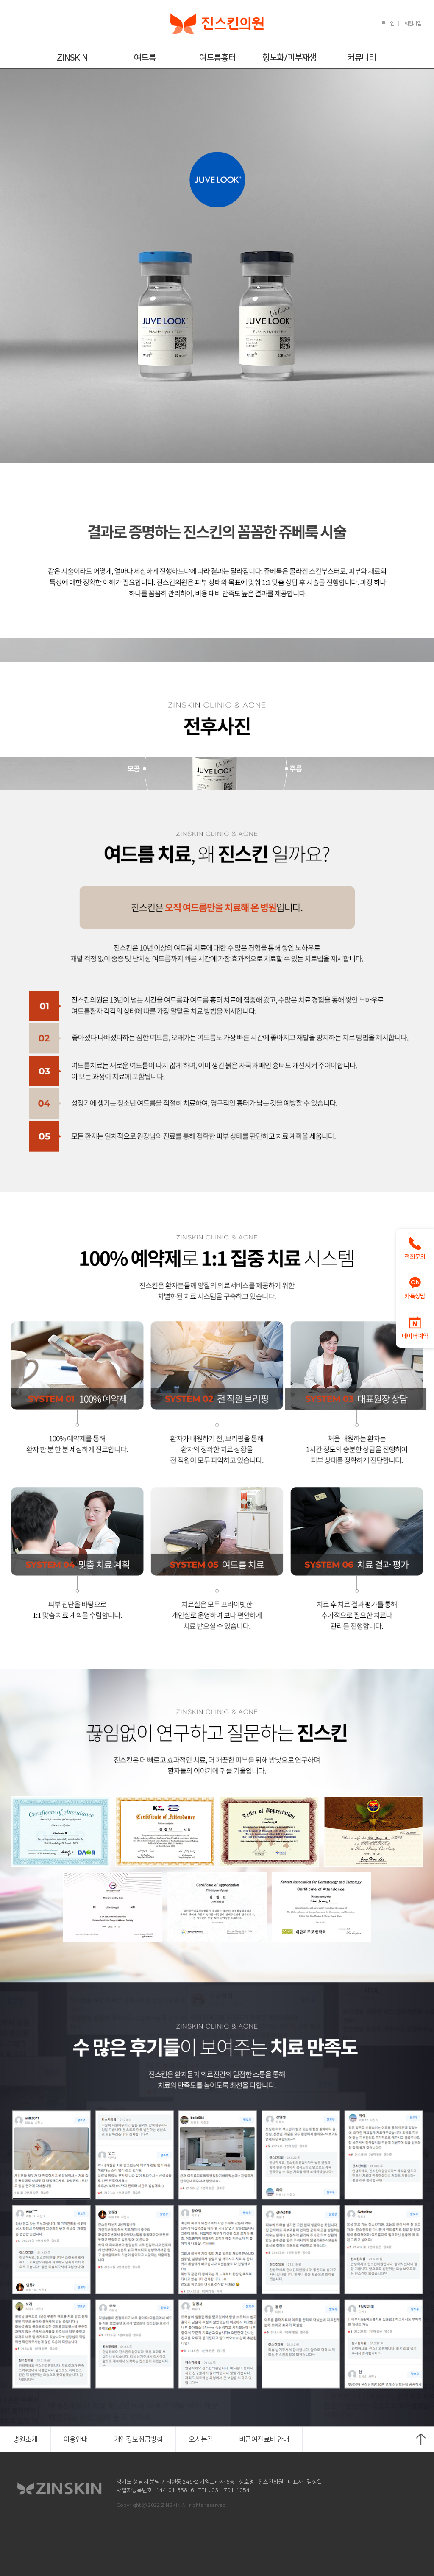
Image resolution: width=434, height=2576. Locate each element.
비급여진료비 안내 (264, 2439)
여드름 (145, 57)
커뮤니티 (361, 57)
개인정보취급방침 (138, 2439)
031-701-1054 (230, 2490)
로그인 (387, 23)
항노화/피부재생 (289, 57)
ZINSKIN (72, 57)
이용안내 (76, 2439)
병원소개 (25, 2439)
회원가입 (412, 23)
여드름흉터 (217, 57)
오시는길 (201, 2439)
